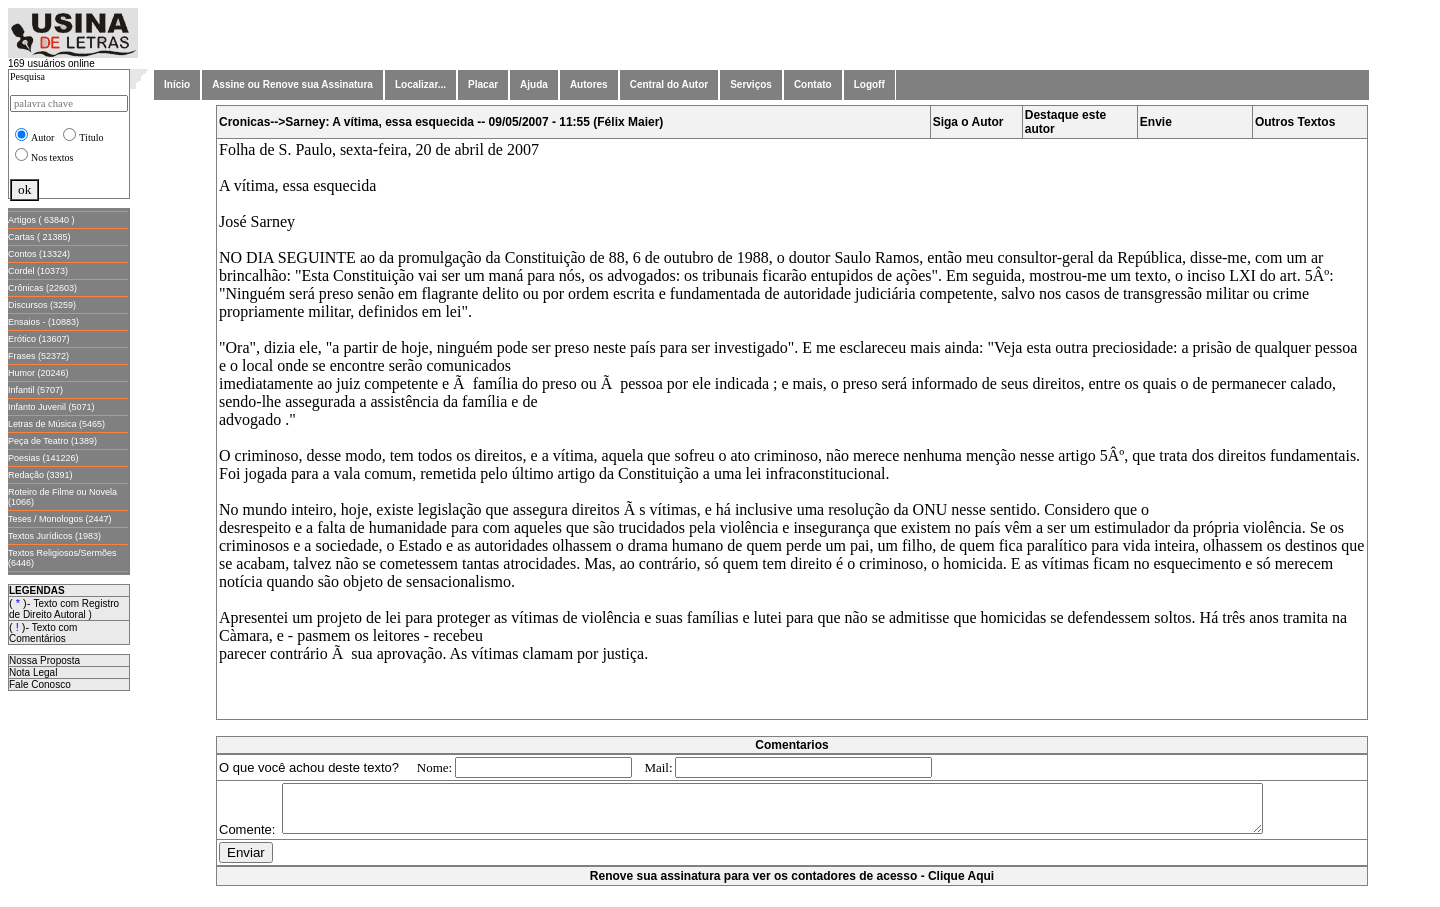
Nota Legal (33, 672)
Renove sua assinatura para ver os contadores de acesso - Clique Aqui (792, 897)
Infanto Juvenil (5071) (51, 407)
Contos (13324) (39, 254)
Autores (589, 84)
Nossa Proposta (44, 660)
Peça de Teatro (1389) (52, 441)
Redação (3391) (40, 475)
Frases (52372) (38, 356)
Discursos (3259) (42, 305)
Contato (813, 84)
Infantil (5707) (35, 390)
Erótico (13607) (39, 339)
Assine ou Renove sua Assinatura (292, 84)
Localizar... (420, 84)
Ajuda (534, 84)
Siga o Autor (968, 122)
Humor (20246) (38, 373)
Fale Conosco (40, 684)
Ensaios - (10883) (43, 322)
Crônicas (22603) (42, 288)
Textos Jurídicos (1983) (54, 536)
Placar (483, 84)
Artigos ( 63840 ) (41, 220)
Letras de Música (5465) (56, 424)
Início (177, 84)
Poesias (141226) (43, 458)
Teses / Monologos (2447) (60, 519)
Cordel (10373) (38, 271)
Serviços (751, 84)
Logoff (869, 84)
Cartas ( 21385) (39, 237)
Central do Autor (669, 84)
